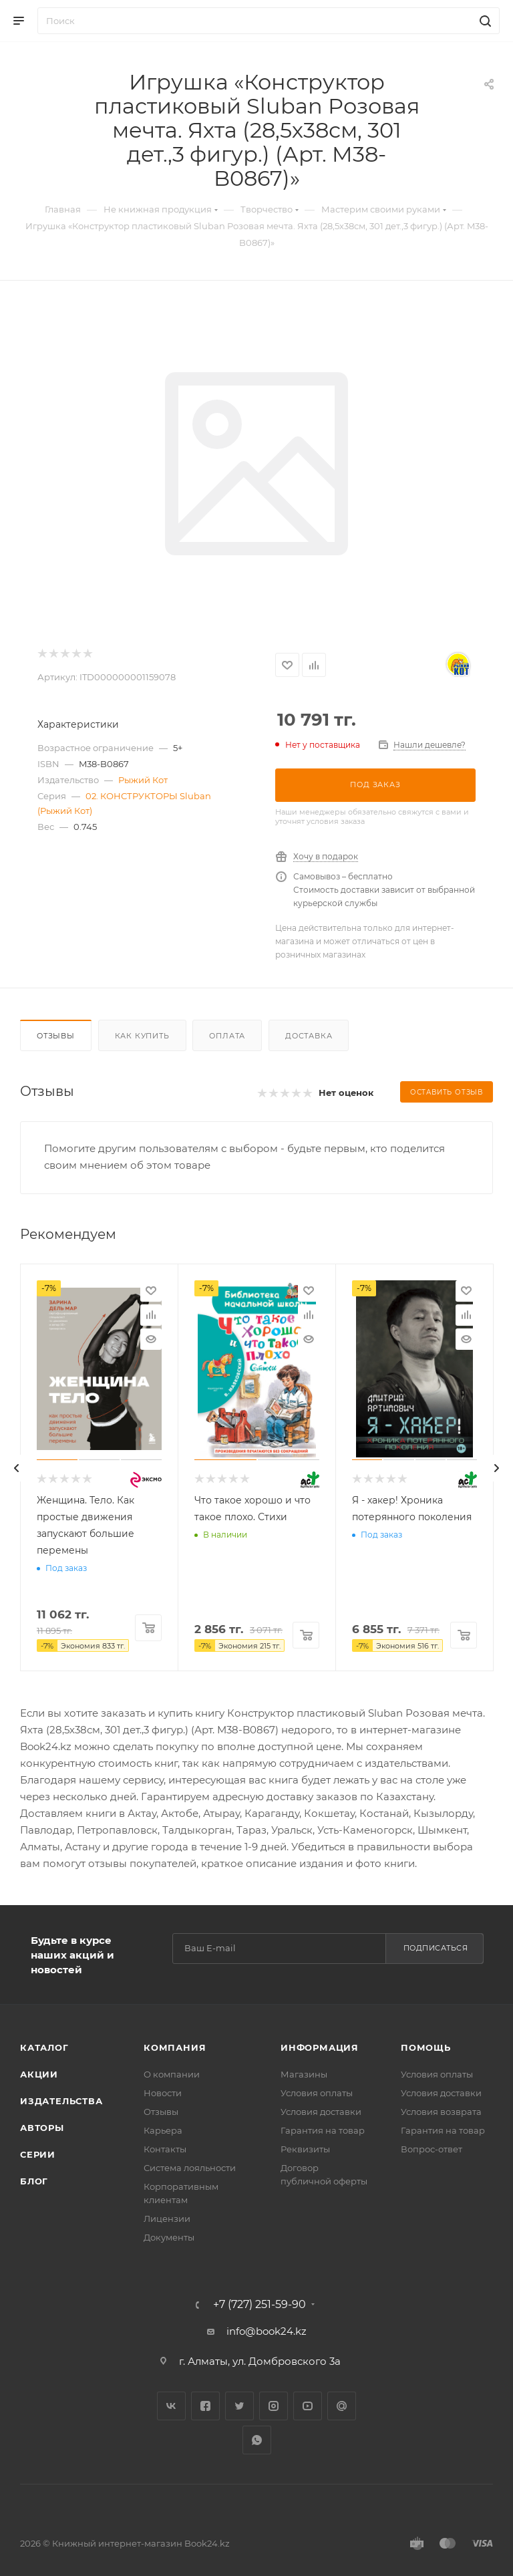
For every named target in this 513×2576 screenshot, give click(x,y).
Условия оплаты (317, 2093)
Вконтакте (171, 2406)
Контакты (165, 2149)
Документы (169, 2237)
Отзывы (56, 1035)
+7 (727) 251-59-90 (259, 2304)
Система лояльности (190, 2167)
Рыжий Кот (143, 779)
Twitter (239, 2406)
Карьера (163, 2130)
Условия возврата (441, 2111)
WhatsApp (256, 2440)
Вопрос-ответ (431, 2149)
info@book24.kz (266, 2331)
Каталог (44, 2047)
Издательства (61, 2101)
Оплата (227, 1035)
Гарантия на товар (323, 2130)
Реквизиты (305, 2149)
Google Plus (341, 2406)
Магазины (304, 2074)
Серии (37, 2154)
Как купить (142, 1035)
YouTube (307, 2406)
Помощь (426, 2047)
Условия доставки (321, 2111)
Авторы (42, 2127)
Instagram (273, 2406)
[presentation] (16, 1468)
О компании (172, 2074)
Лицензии (167, 2218)
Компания (175, 2047)
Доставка (308, 1035)
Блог (34, 2181)
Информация (320, 2047)
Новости (163, 2093)
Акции (39, 2074)
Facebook (205, 2406)
